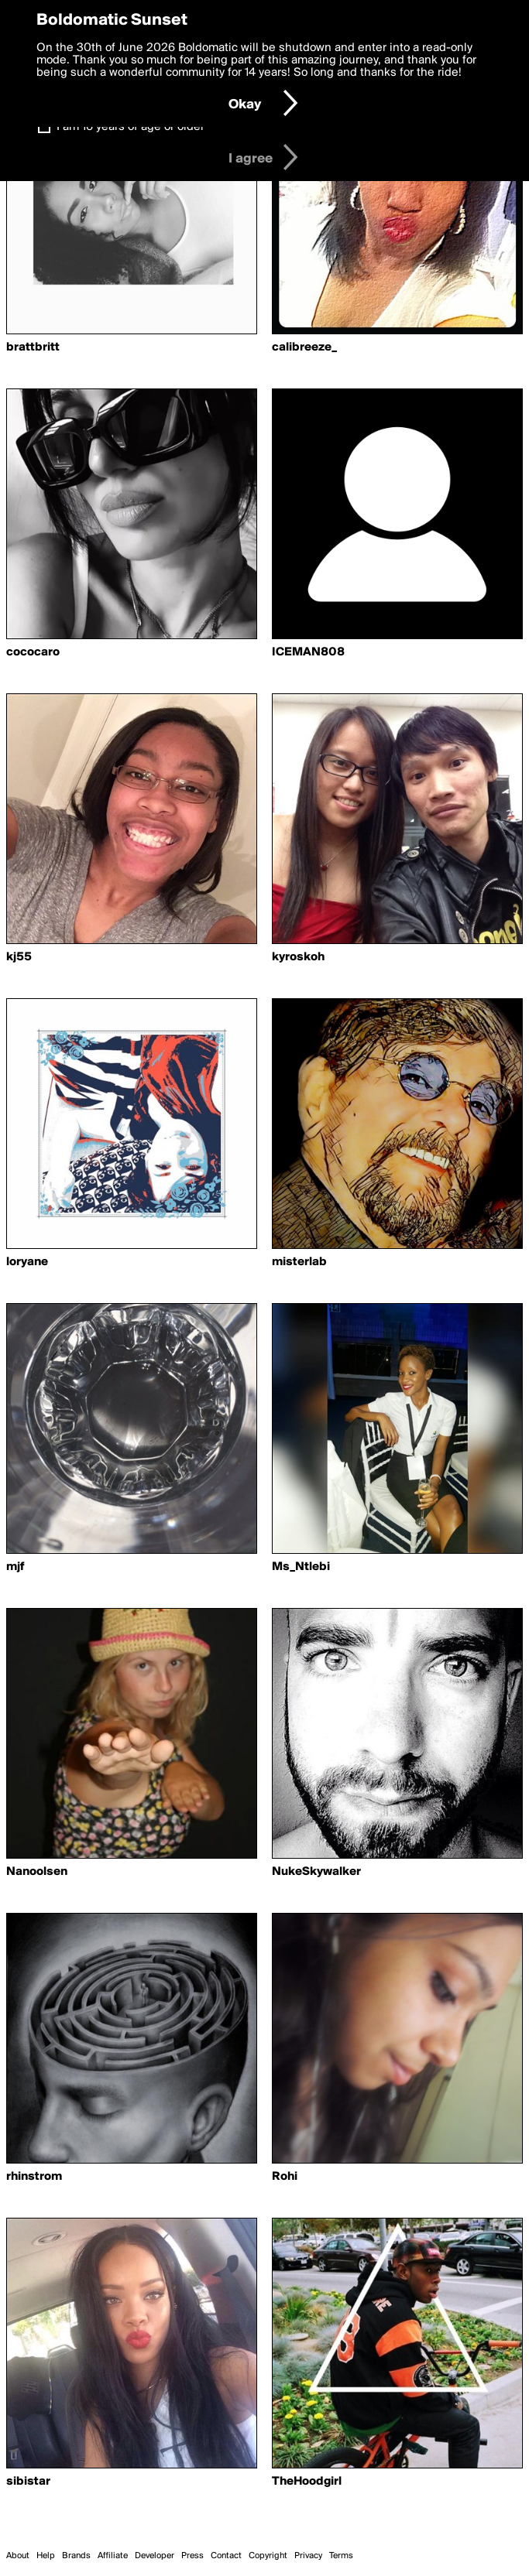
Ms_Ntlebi (301, 1567)
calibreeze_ (304, 347)
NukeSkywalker (316, 1872)
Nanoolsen (36, 1872)
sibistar (28, 2481)
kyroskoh (298, 957)
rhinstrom (34, 2177)
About (17, 2556)
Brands (76, 2556)
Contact (226, 2556)
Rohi (284, 2177)
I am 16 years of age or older (130, 127)
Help (45, 2556)
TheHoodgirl (307, 2481)
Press (192, 2556)
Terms (341, 2556)
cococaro (33, 652)
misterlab (299, 1262)
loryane (27, 1262)
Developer (154, 2556)
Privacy (308, 2556)
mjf (15, 1567)
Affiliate (113, 2556)
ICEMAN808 (308, 652)
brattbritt (33, 347)
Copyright (268, 2556)
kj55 (19, 957)
